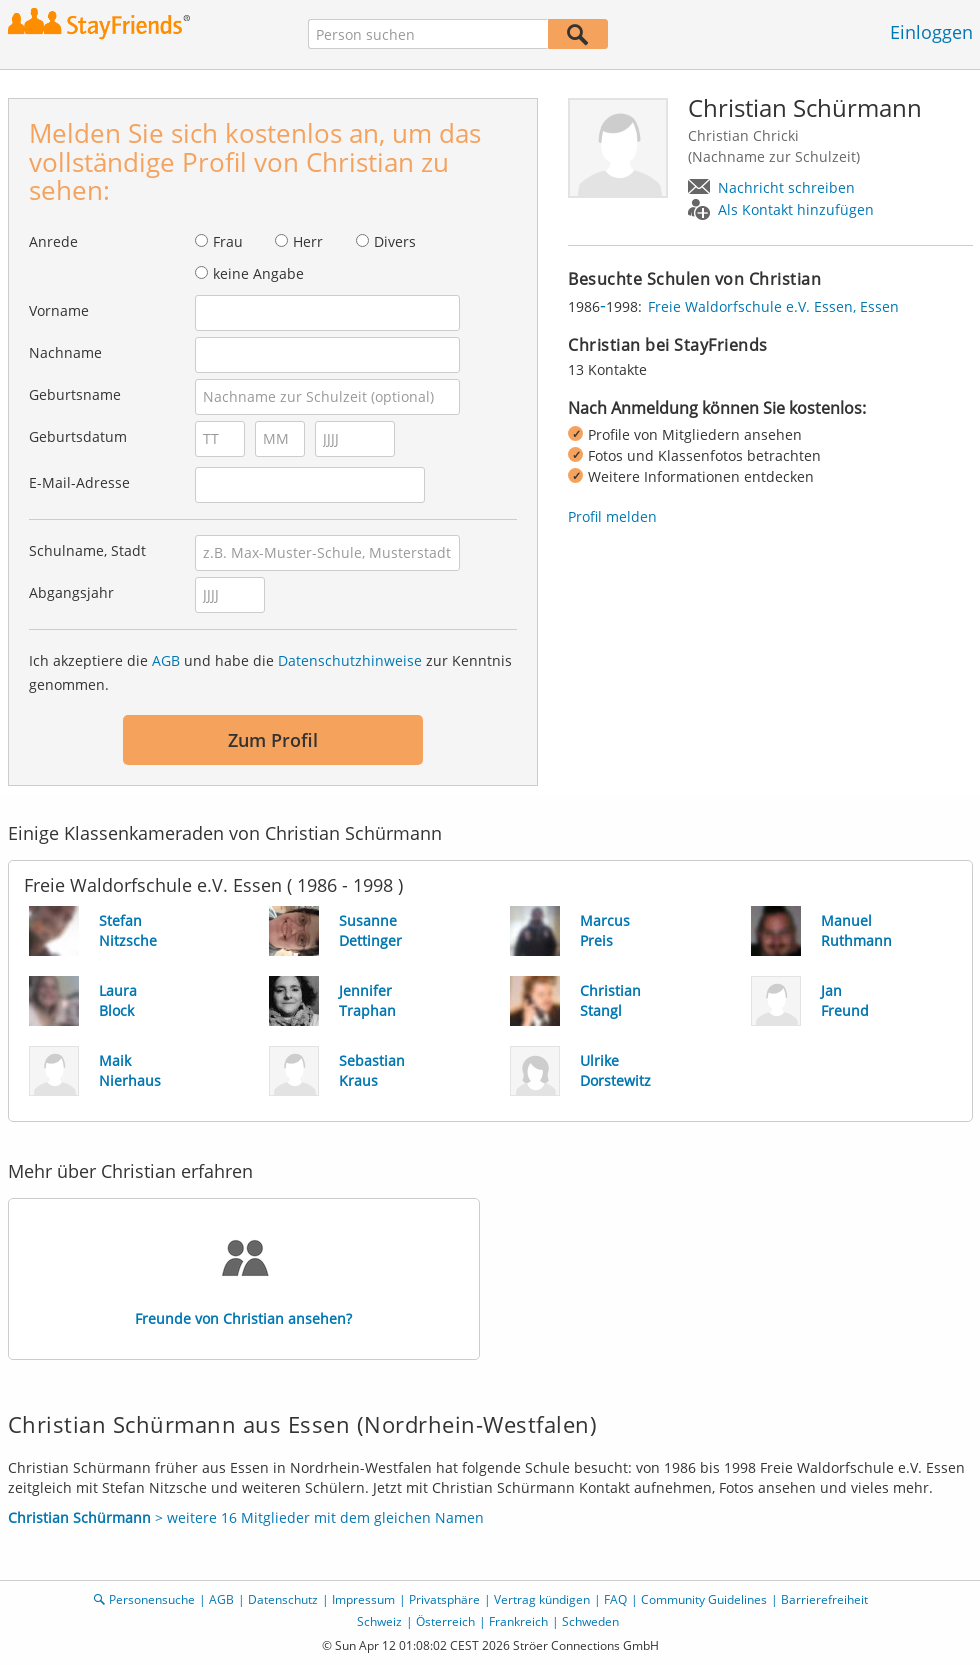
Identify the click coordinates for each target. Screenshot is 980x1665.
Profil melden (612, 516)
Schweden (590, 1621)
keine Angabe (258, 273)
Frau (228, 241)
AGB (166, 660)
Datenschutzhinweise (350, 660)
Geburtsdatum (78, 436)
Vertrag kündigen (542, 1599)
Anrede (53, 241)
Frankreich (518, 1621)
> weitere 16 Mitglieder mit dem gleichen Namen (246, 1517)
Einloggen (931, 32)
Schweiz (379, 1621)
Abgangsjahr (71, 592)
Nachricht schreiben (786, 187)
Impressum (363, 1599)
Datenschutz (283, 1599)
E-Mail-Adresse (79, 482)
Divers (395, 241)
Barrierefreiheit (824, 1599)
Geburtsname (75, 394)
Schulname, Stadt (87, 550)
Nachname (65, 352)
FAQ (615, 1599)
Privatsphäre (444, 1599)
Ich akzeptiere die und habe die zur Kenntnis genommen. (270, 672)
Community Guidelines (704, 1599)
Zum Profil (273, 740)
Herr (308, 241)
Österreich (445, 1621)
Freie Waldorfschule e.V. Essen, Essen (773, 306)
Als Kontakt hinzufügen (796, 209)
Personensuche (152, 1599)
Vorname (59, 310)
